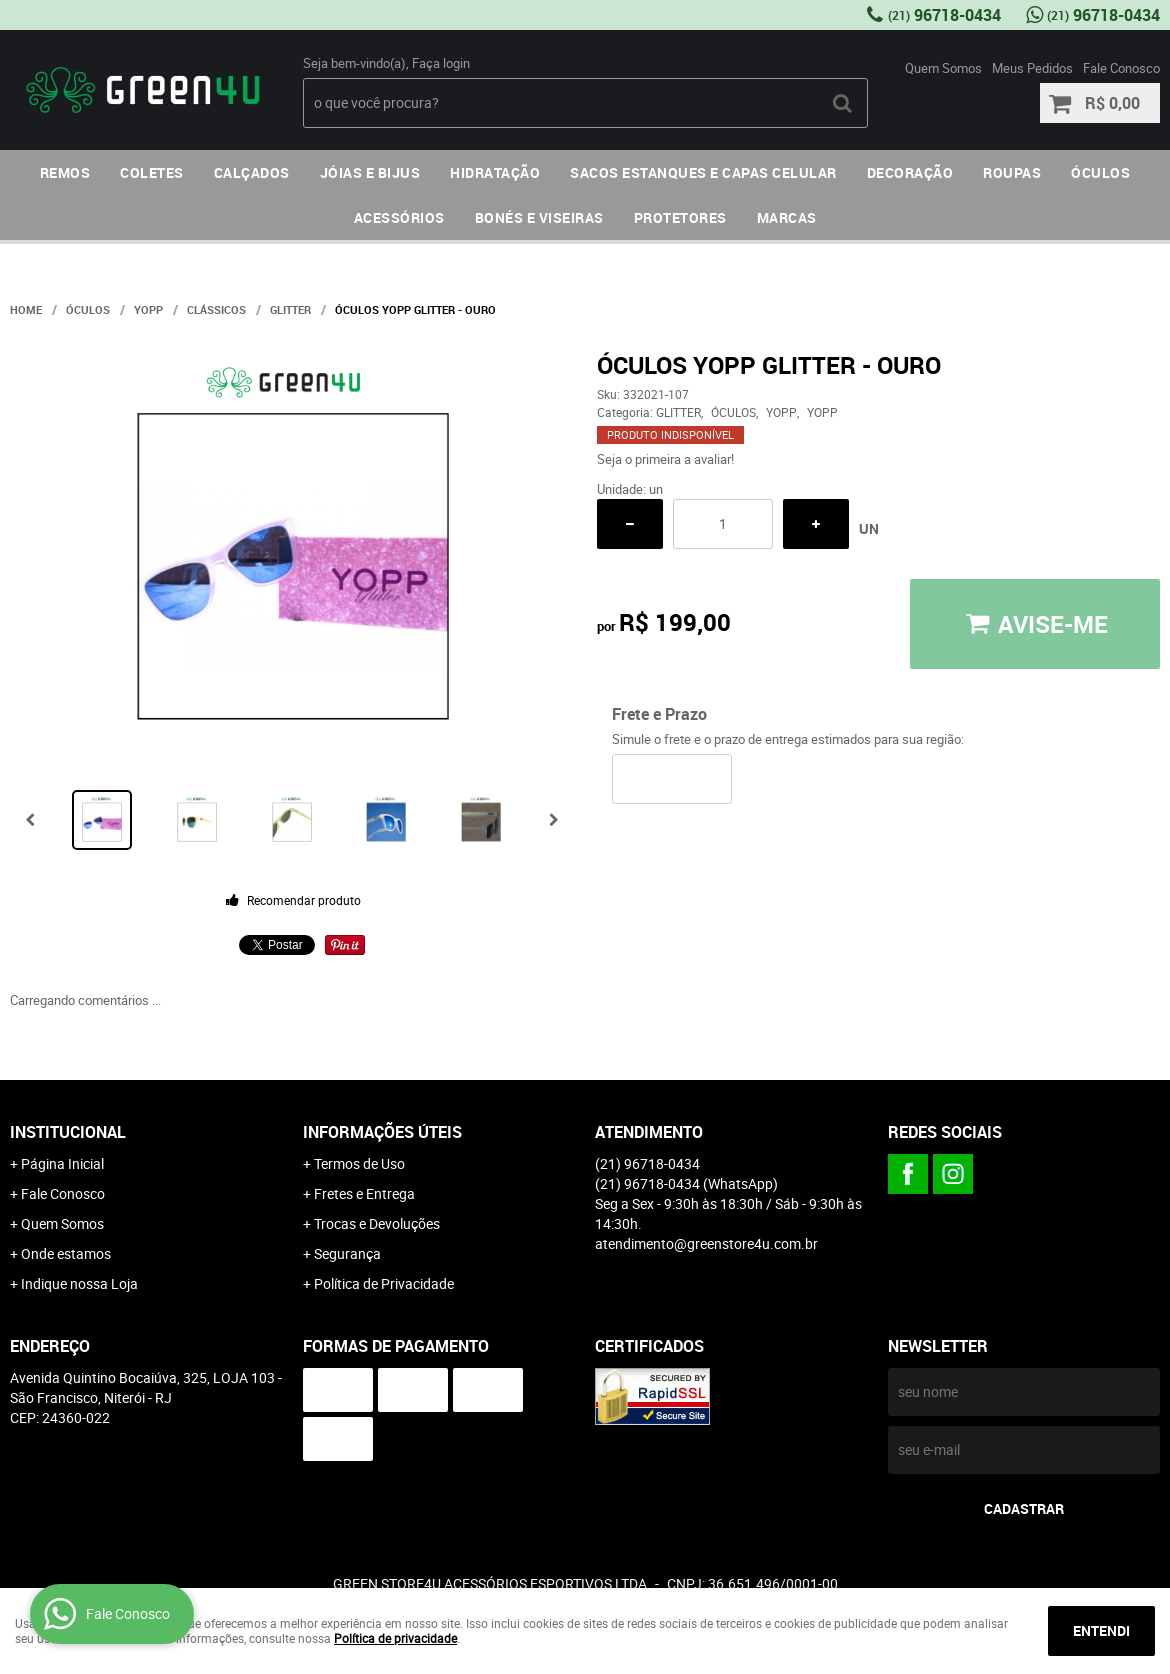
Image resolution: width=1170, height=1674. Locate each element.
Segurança (347, 1253)
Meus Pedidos (1032, 68)
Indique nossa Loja (79, 1283)
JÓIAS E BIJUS (370, 172)
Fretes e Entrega (364, 1193)
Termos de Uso (359, 1163)
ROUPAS (1012, 172)
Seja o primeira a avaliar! (665, 459)
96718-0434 (944, 15)
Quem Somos (943, 68)
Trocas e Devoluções (377, 1223)
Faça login (441, 63)
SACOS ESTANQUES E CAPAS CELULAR (703, 172)
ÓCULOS (1100, 172)
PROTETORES (680, 217)
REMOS (65, 172)
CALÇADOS (252, 172)
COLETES (152, 172)
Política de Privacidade (384, 1283)
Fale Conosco (1121, 68)
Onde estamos (66, 1253)
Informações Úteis (382, 1132)
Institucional (68, 1132)
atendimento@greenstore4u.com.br (706, 1243)
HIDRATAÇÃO (495, 172)
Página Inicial (62, 1163)
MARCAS (787, 217)
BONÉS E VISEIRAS (539, 217)
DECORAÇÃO (910, 172)
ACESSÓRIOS (399, 217)
